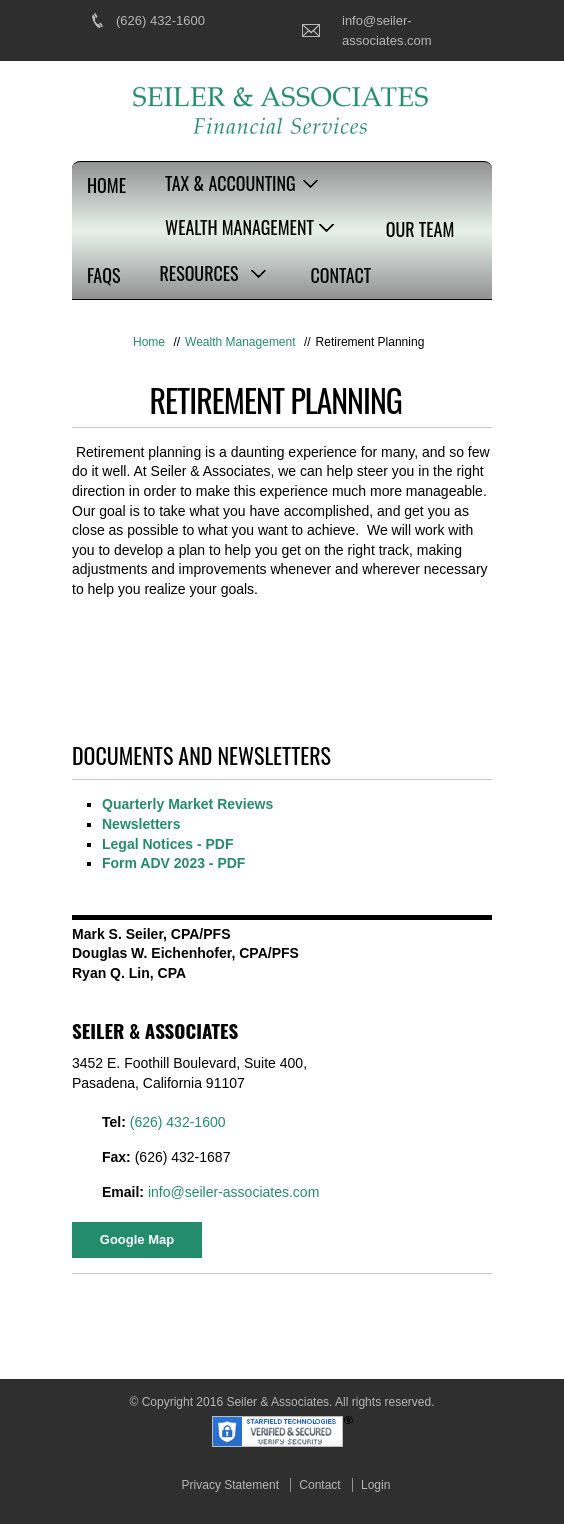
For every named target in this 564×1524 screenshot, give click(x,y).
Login (375, 1485)
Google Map (137, 1239)
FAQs (103, 275)
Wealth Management (239, 227)
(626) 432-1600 (160, 20)
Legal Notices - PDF (167, 844)
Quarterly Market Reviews (187, 804)
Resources (198, 273)
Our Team (420, 229)
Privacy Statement (230, 1485)
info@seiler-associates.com (233, 1192)
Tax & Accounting (230, 183)
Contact (341, 275)
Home (106, 185)
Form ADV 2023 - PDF (173, 863)
